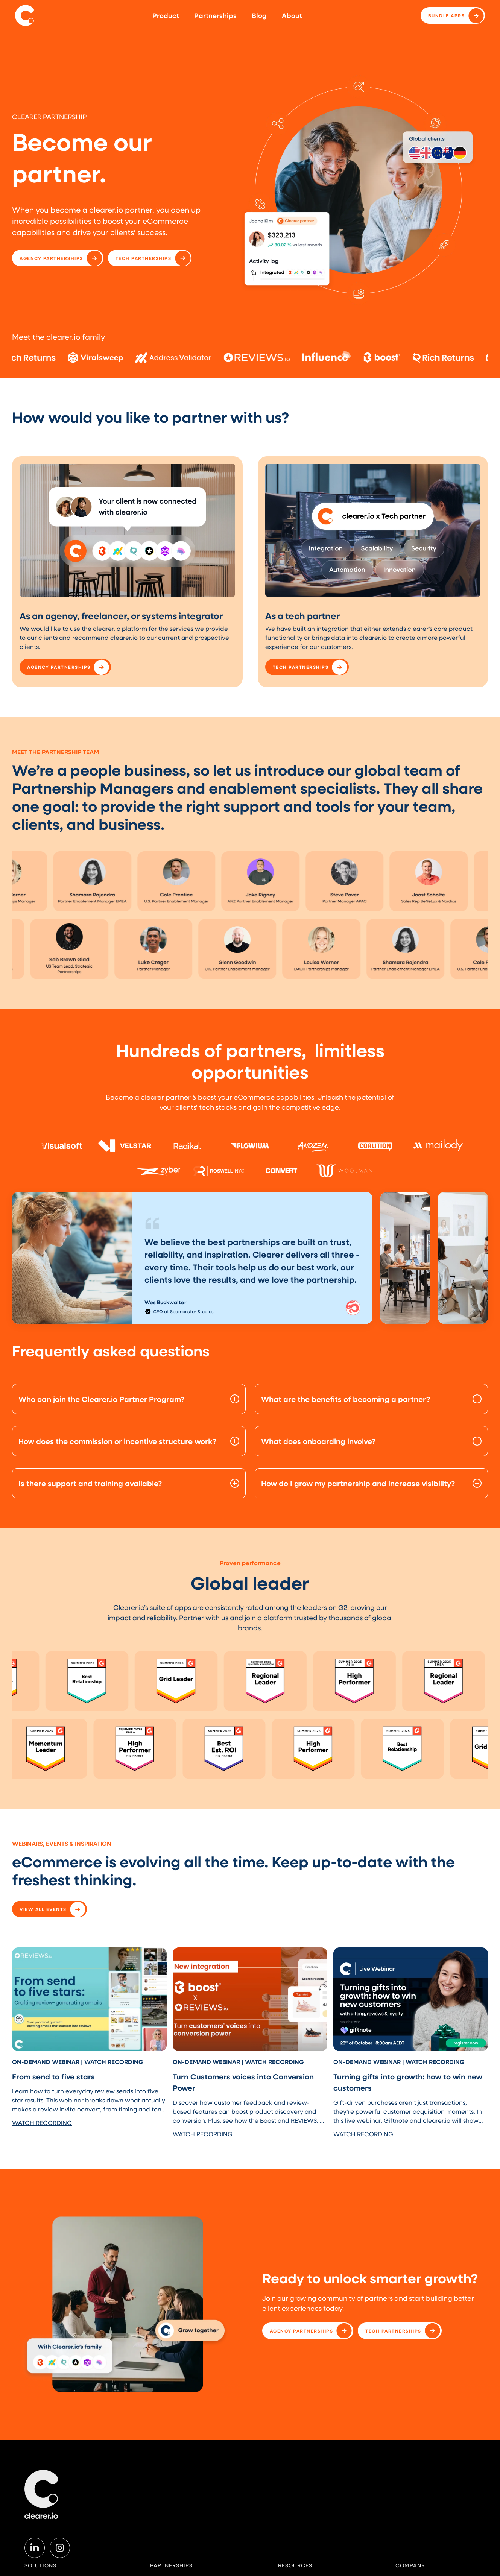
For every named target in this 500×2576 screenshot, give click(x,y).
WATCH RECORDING (42, 2122)
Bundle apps (446, 15)
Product (165, 15)
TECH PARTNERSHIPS (144, 258)
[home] (24, 15)
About (292, 15)
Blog (259, 15)
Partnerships (215, 15)
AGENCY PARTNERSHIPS (51, 258)
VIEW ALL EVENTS (43, 1909)
